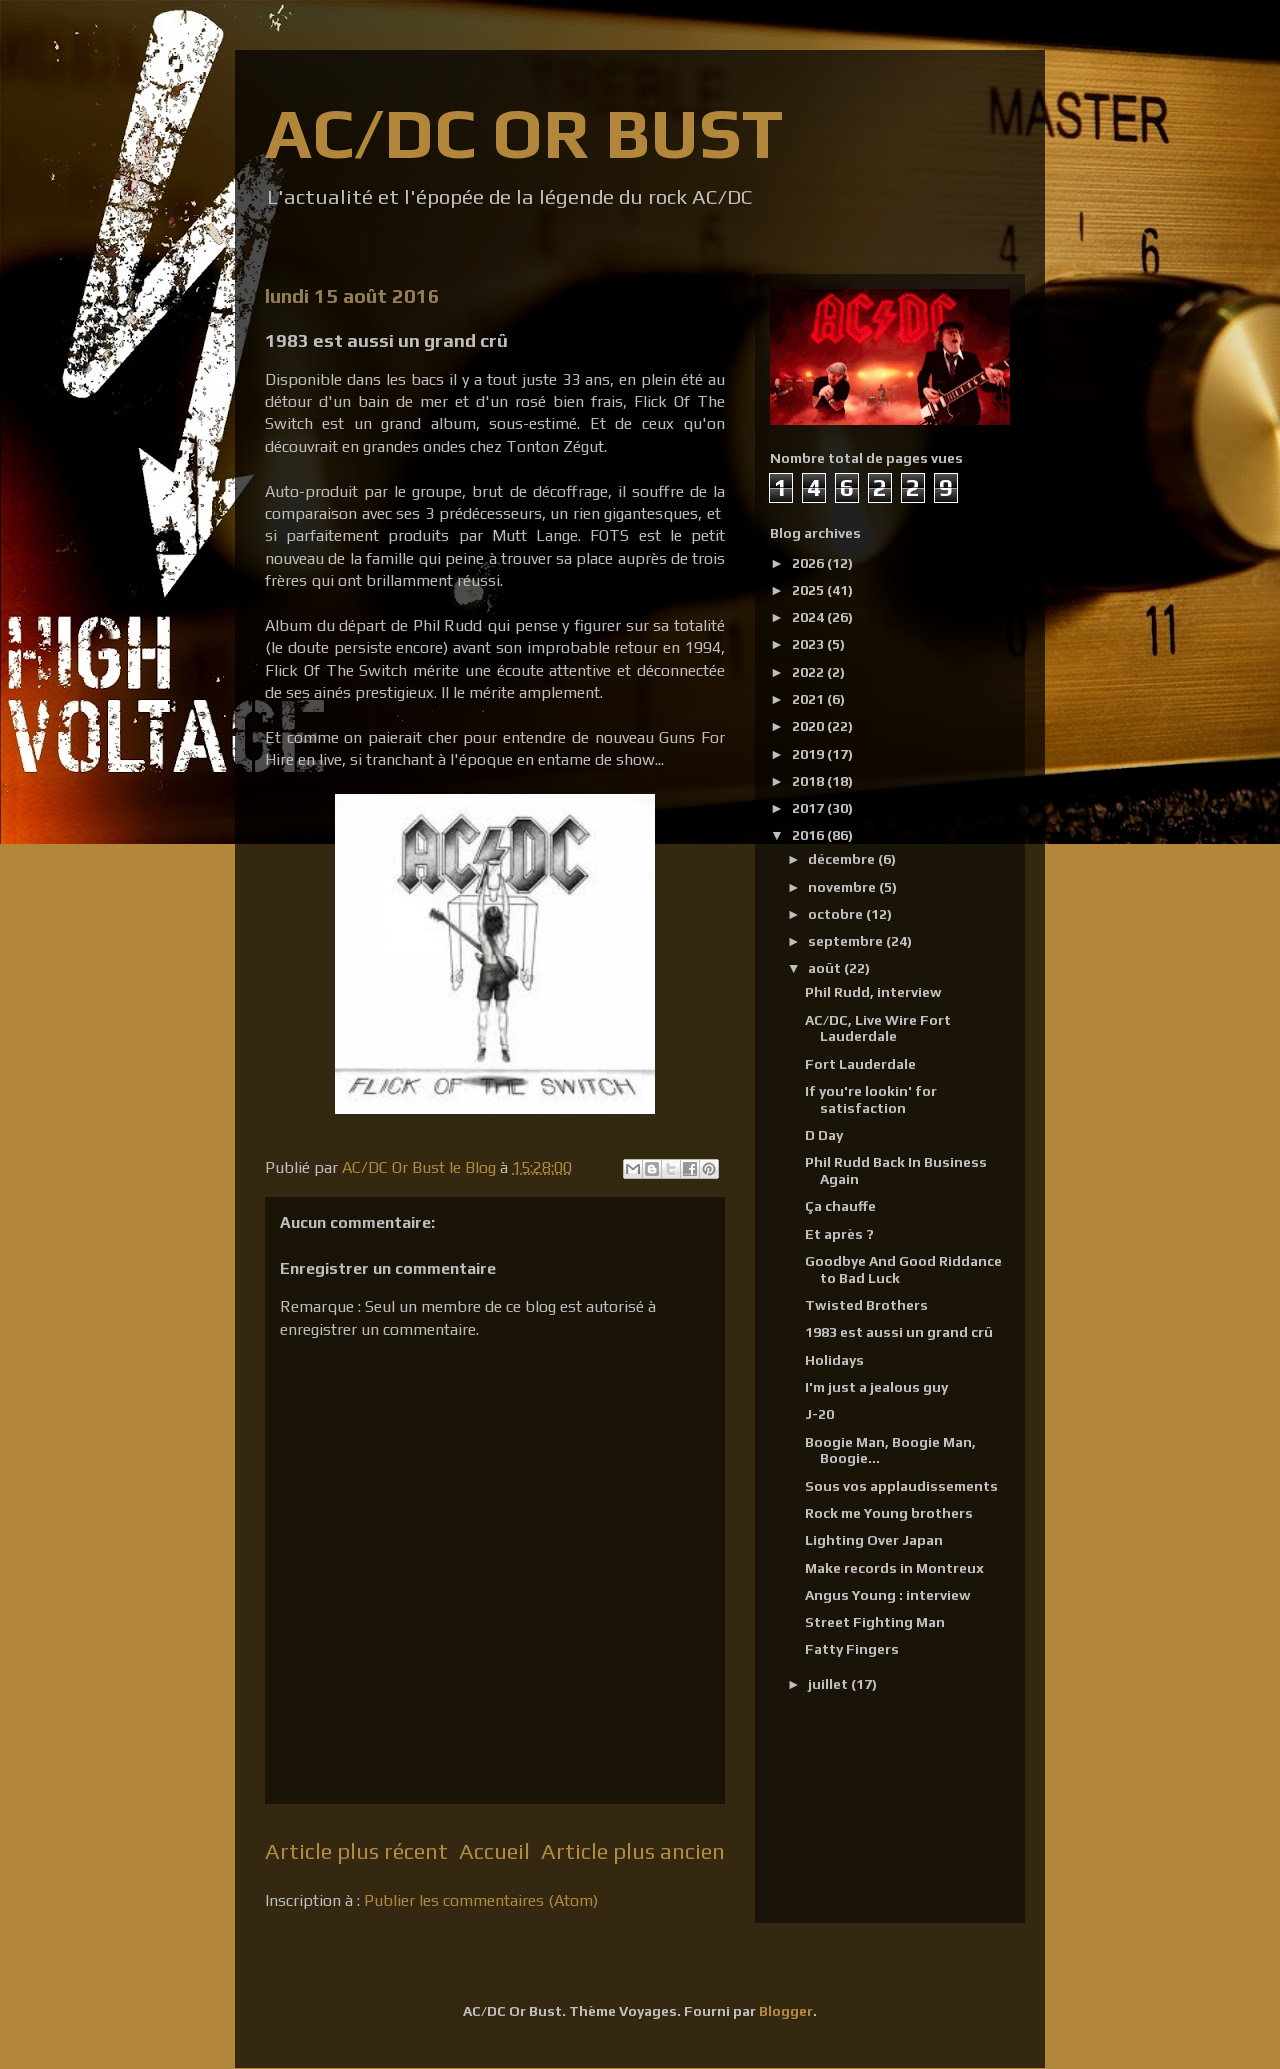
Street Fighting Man (875, 1622)
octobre (837, 914)
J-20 (819, 1414)
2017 (809, 808)
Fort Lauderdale (860, 1064)
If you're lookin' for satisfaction (871, 1099)
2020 (809, 726)
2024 (809, 617)
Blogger (786, 2011)
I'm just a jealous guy (876, 1387)
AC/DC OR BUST (524, 132)
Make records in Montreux (894, 1568)
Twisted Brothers (866, 1305)
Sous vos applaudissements (901, 1486)
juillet (829, 1684)
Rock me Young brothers (889, 1513)
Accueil (494, 1851)
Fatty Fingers (852, 1649)
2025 (809, 590)
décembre (843, 859)
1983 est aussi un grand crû (899, 1332)
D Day (824, 1135)
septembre (847, 941)
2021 (809, 699)
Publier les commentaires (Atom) (481, 1900)
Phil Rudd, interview (873, 992)
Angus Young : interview (888, 1595)
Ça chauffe (840, 1206)
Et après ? (839, 1234)
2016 (809, 835)
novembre (843, 887)
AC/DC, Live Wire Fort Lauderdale (878, 1028)
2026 (809, 563)
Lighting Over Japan (874, 1540)
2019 (809, 754)
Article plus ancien (633, 1851)
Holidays (834, 1360)
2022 (809, 672)
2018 (809, 781)
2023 (809, 644)
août (826, 968)
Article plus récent (356, 1851)
